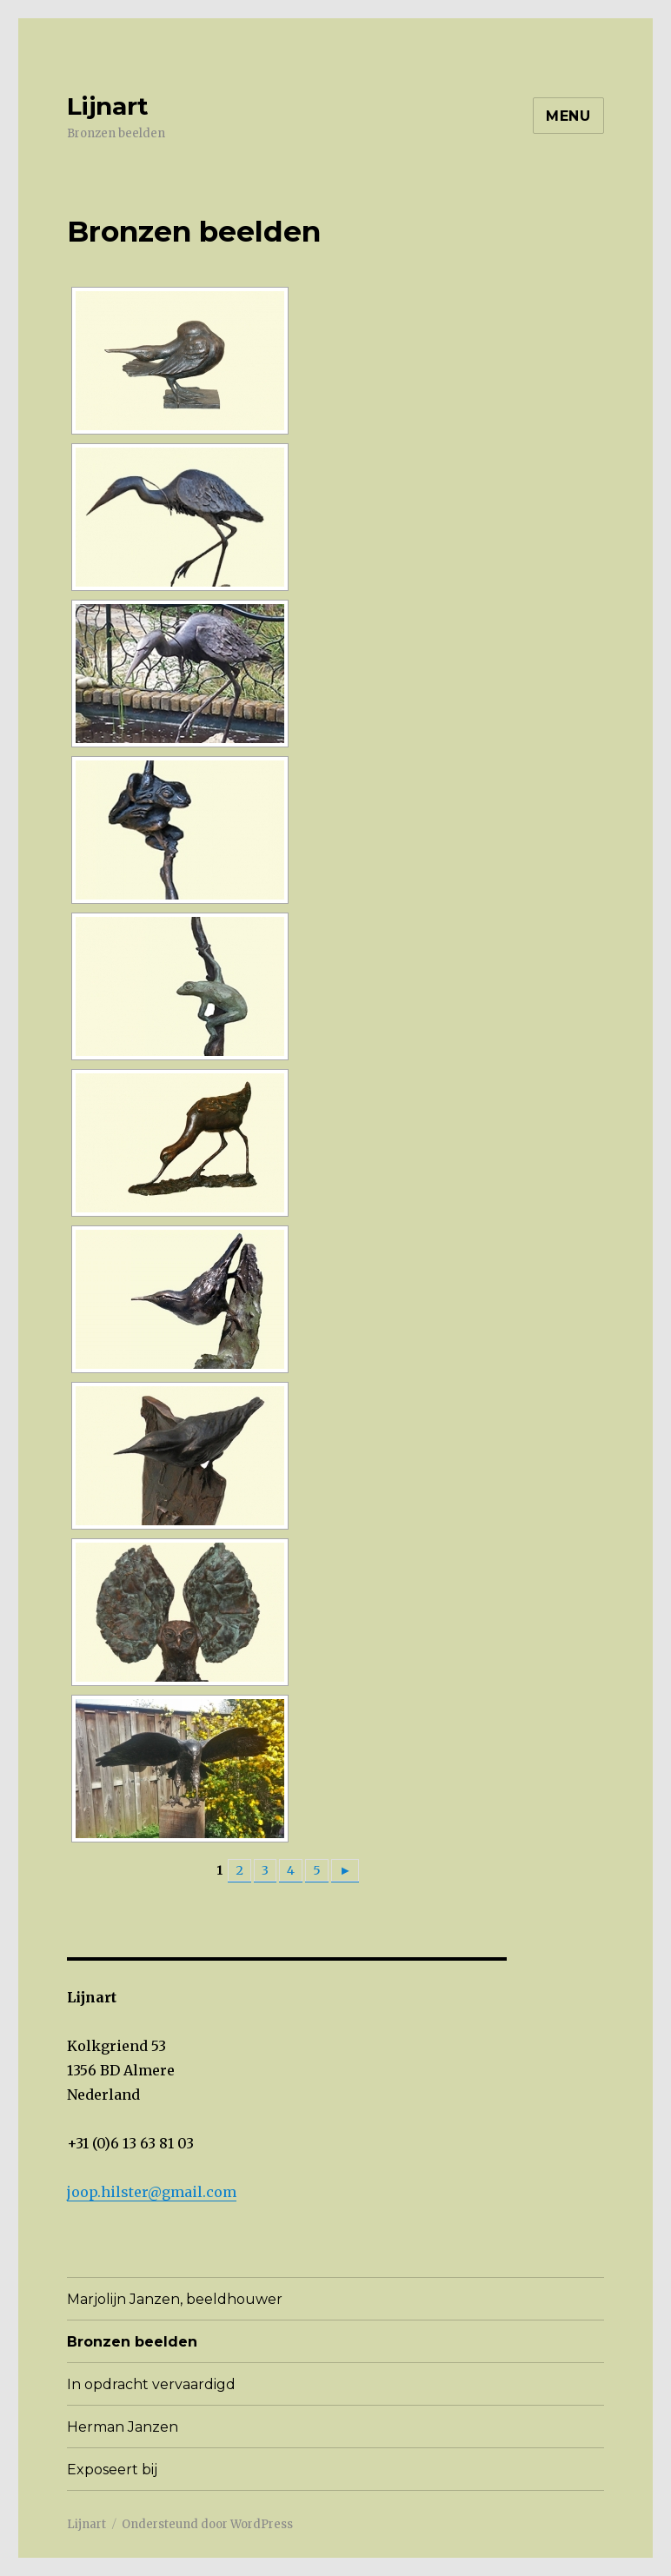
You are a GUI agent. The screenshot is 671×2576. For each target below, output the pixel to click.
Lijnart (108, 106)
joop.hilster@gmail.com (151, 2192)
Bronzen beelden (132, 2342)
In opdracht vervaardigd (151, 2384)
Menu (568, 116)
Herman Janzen (122, 2427)
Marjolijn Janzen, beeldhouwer (174, 2299)
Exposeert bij (112, 2469)
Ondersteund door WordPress (207, 2524)
